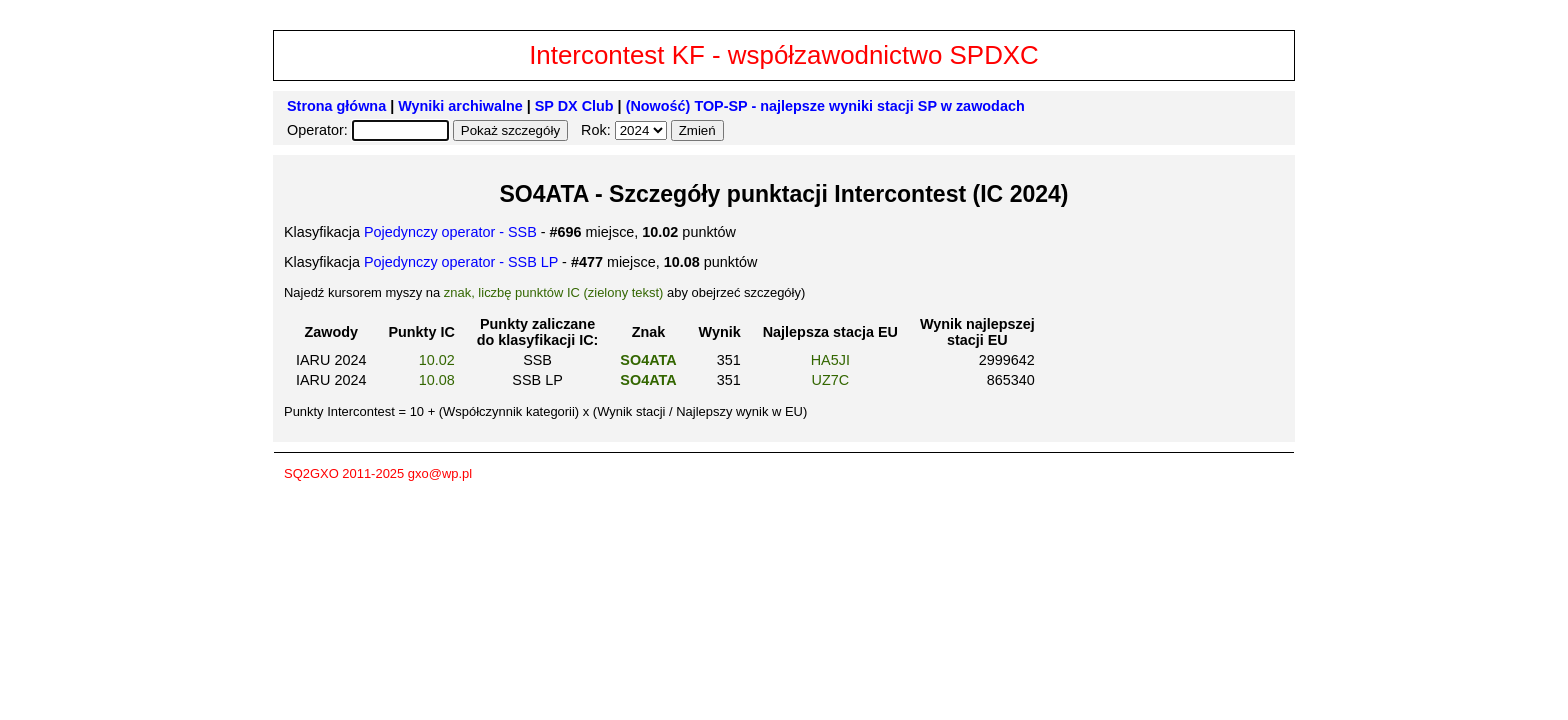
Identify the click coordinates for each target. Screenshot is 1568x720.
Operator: (319, 130)
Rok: (598, 130)
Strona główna (336, 106)
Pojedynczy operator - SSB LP (461, 262)
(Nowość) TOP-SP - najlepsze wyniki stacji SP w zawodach (825, 106)
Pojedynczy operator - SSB (450, 232)
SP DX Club (574, 106)
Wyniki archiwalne (460, 106)
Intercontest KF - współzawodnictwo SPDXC (784, 55)
